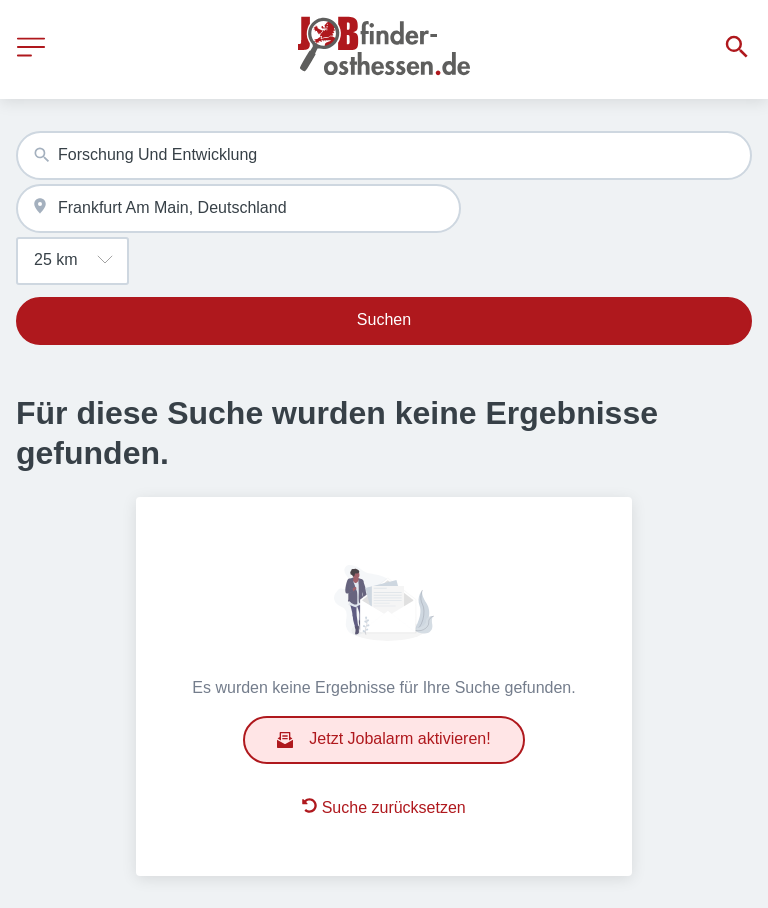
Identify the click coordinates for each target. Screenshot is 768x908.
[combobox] (384, 155)
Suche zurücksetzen (384, 807)
